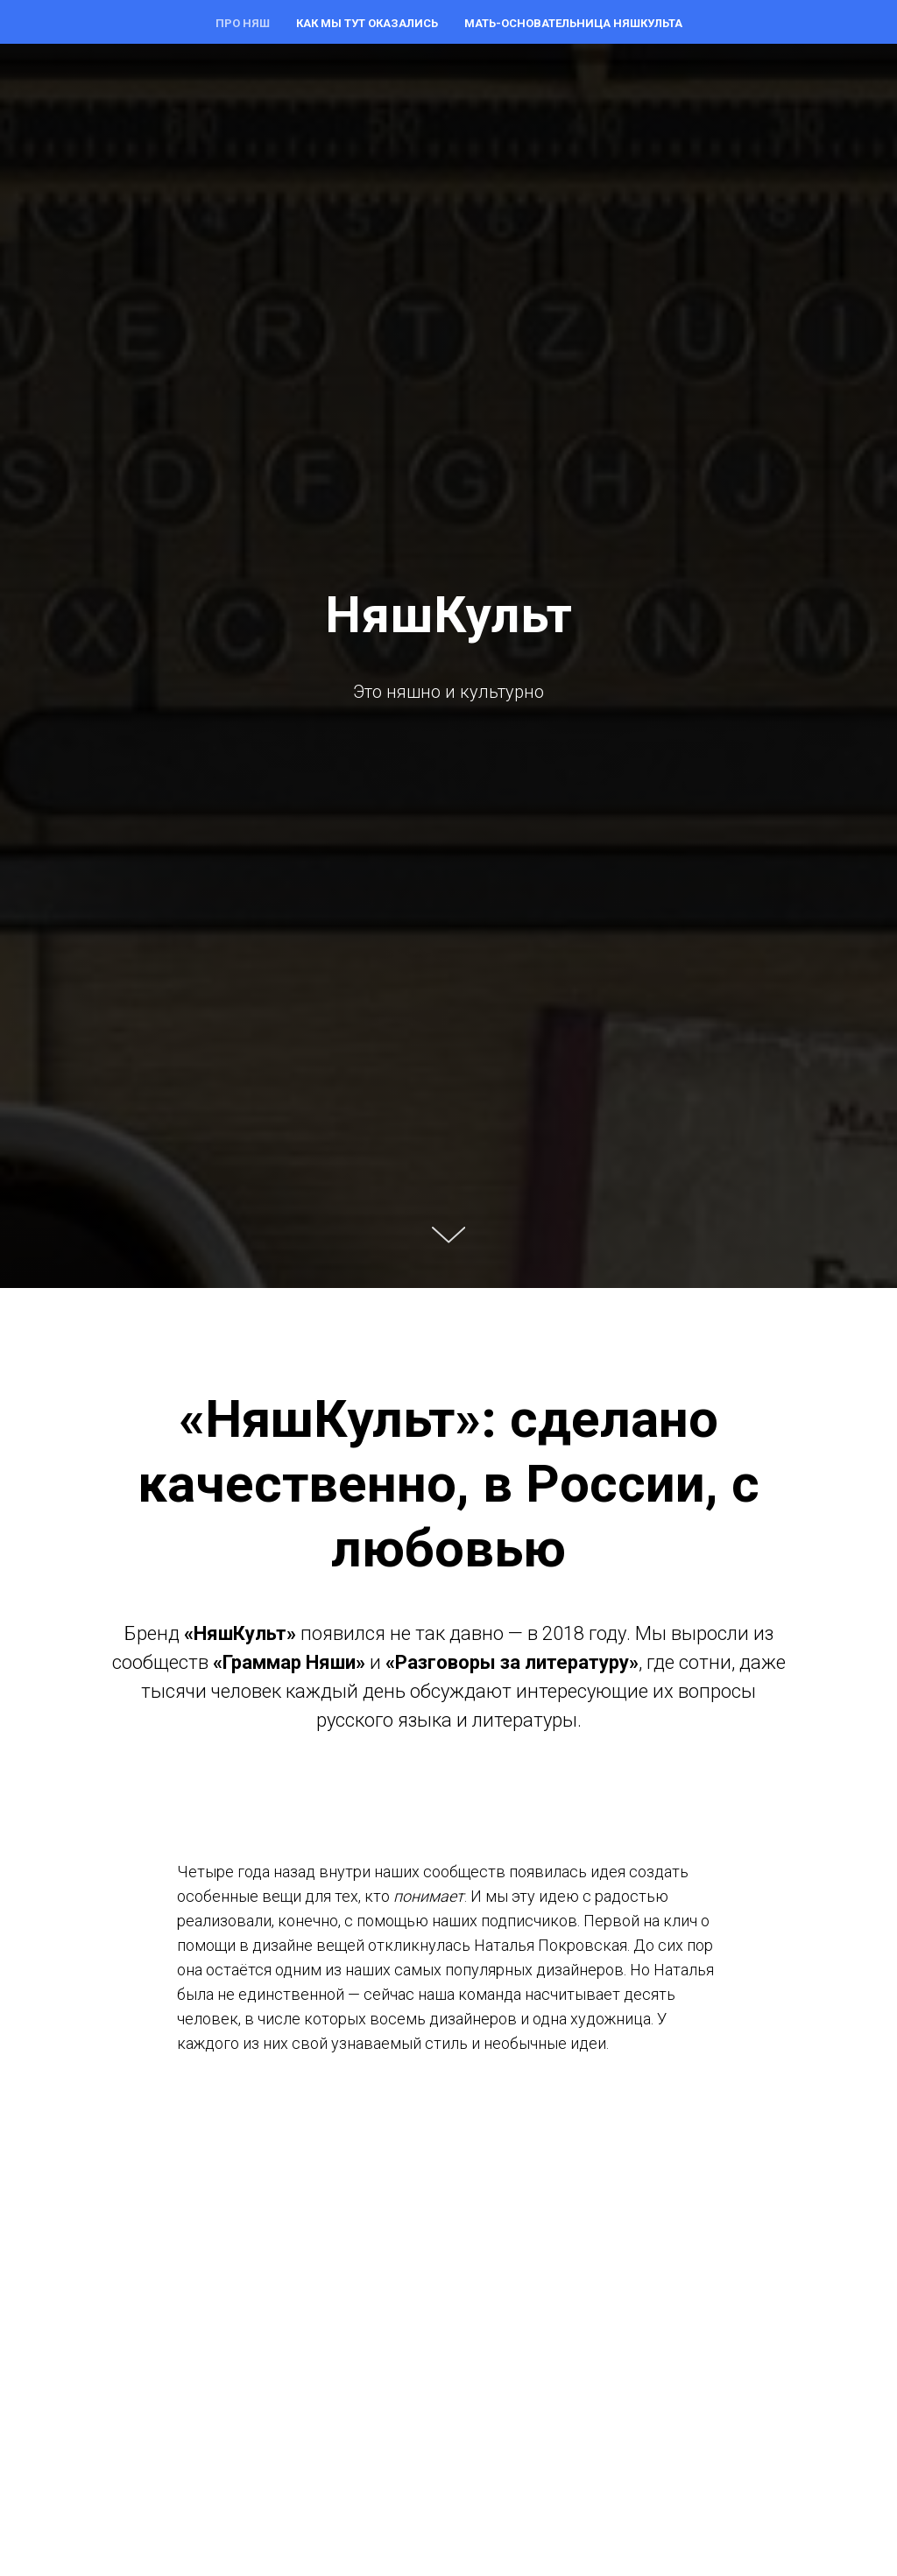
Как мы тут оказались (367, 23)
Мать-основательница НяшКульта (573, 23)
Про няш (242, 23)
